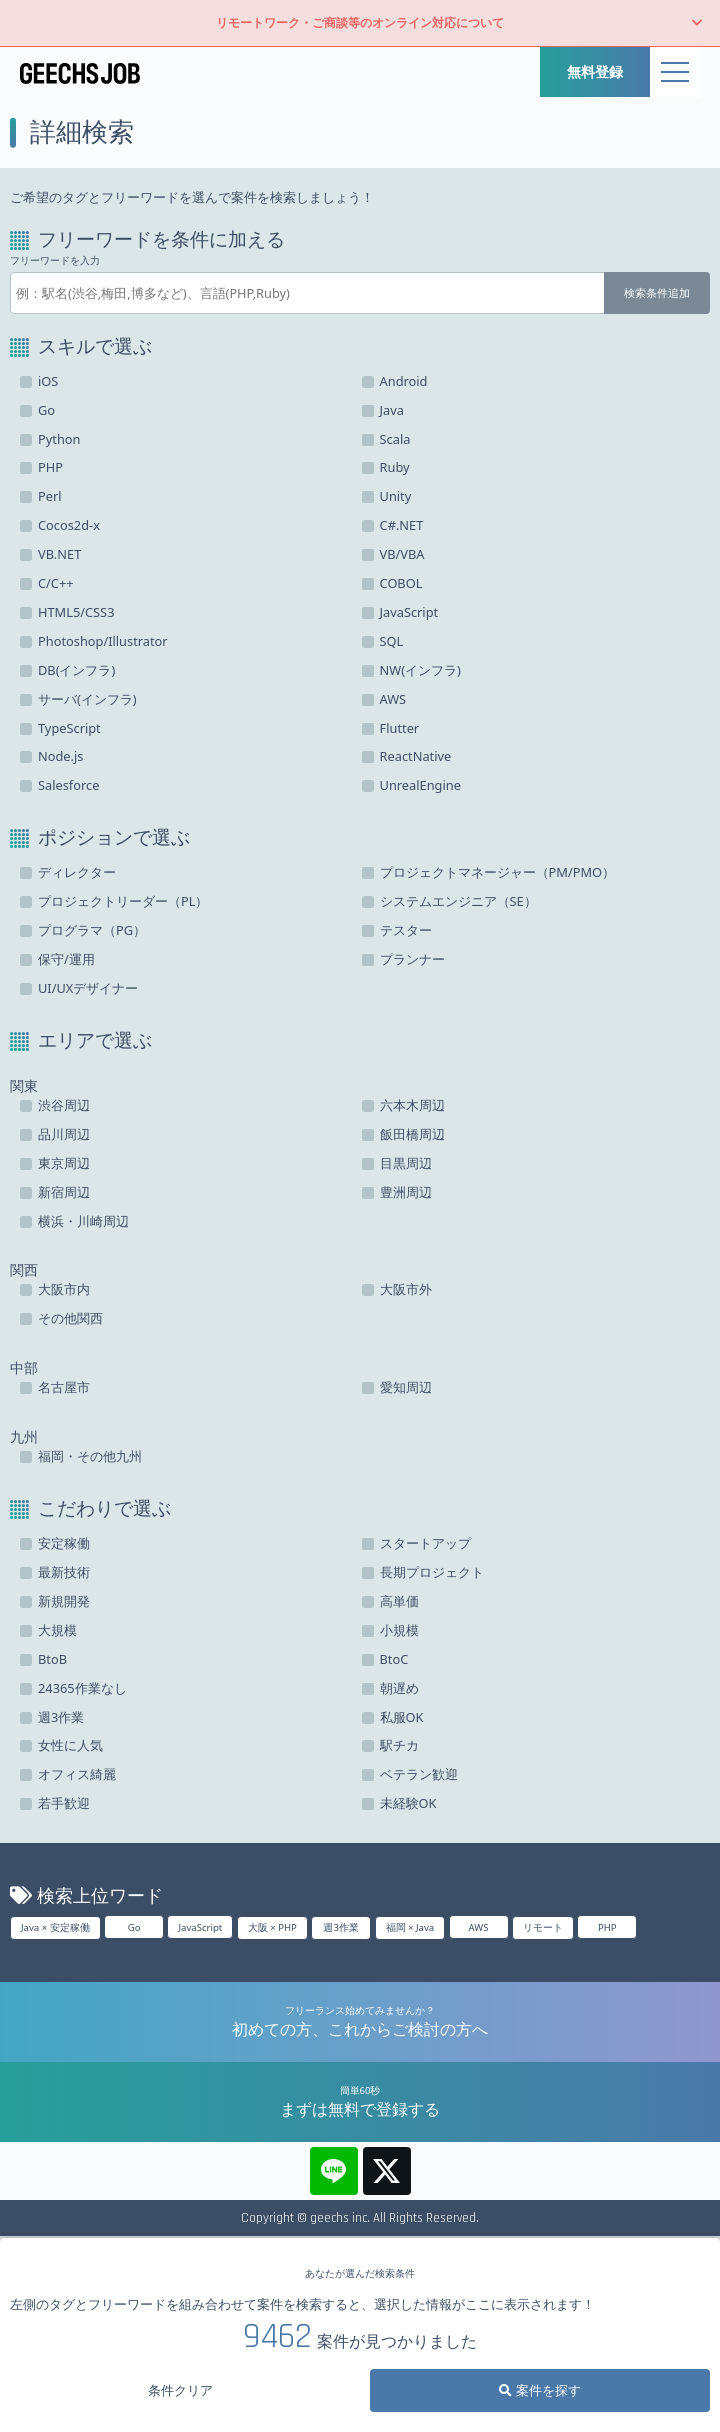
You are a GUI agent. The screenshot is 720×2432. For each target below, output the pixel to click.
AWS (479, 1927)
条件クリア (180, 2390)
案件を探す (539, 2390)
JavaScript (200, 1927)
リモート (543, 1927)
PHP (607, 1927)
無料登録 (595, 71)
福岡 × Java (410, 1927)
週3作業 (341, 1927)
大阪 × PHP (272, 1927)
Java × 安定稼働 (55, 1927)
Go (134, 1927)
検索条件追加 (657, 292)
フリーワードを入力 (55, 261)
